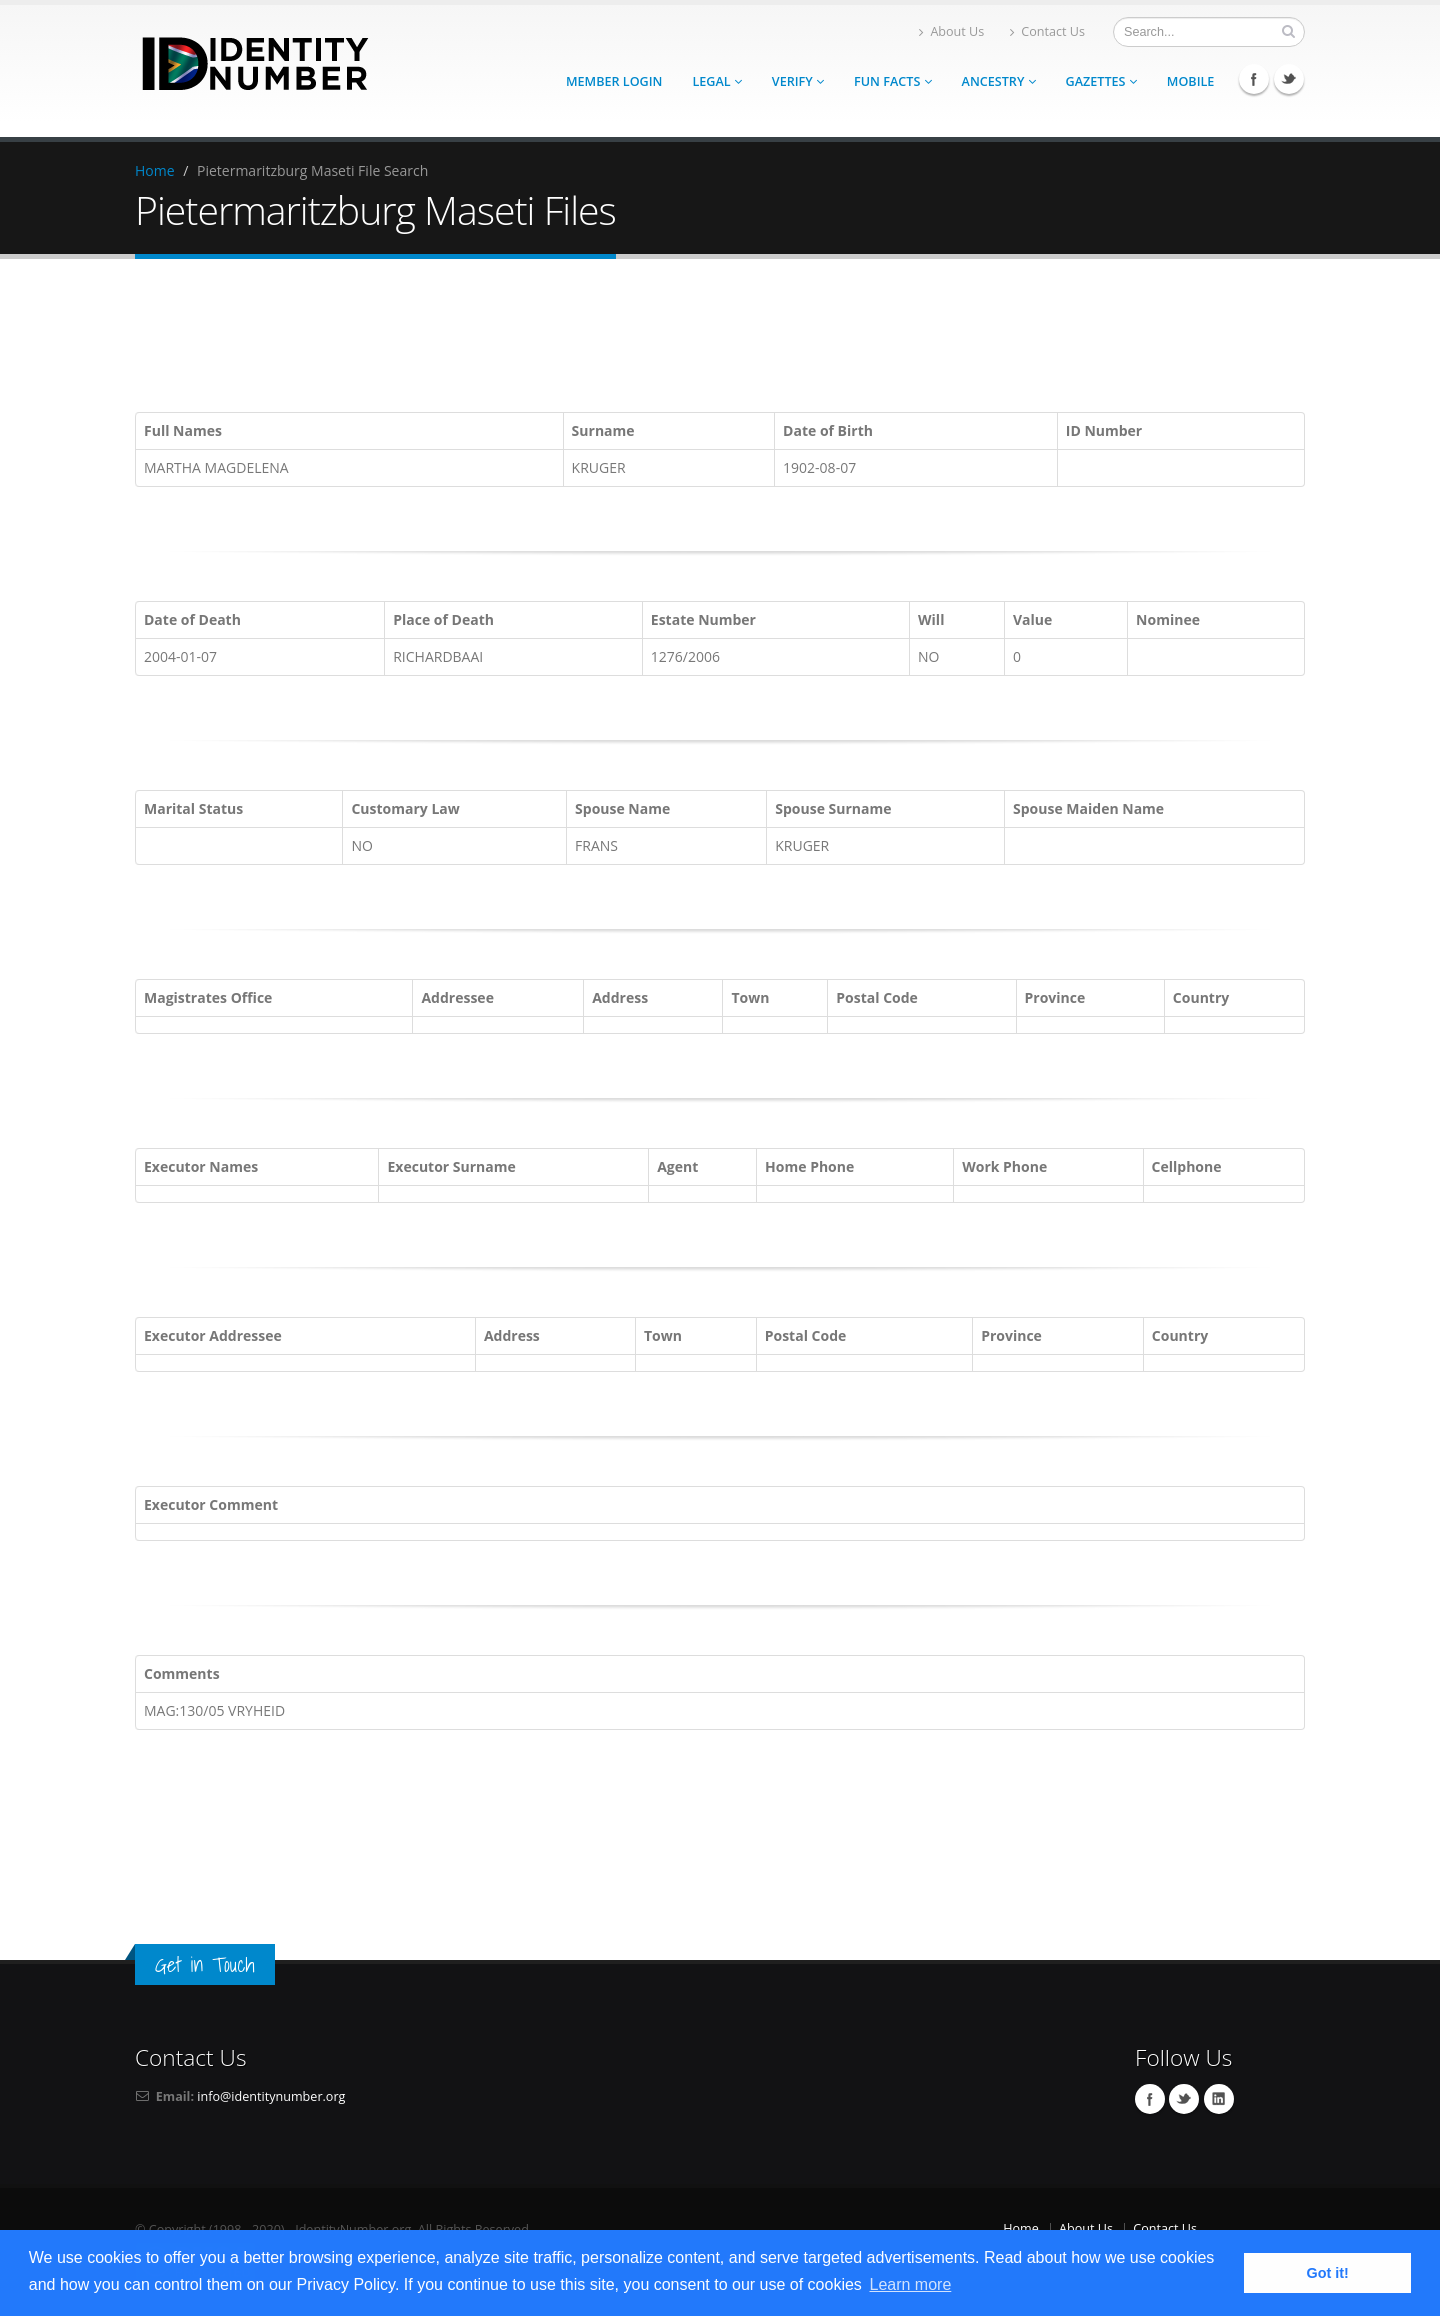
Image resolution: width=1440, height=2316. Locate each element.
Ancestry (999, 81)
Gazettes (1101, 81)
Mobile (1191, 81)
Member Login (614, 81)
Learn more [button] (910, 2284)
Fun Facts (893, 81)
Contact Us (1047, 31)
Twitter (1289, 79)
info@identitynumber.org (271, 2096)
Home (155, 170)
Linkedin (1219, 2099)
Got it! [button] (1328, 2273)
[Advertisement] (720, 339)
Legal (716, 81)
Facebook (1254, 79)
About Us (951, 31)
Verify (798, 81)
